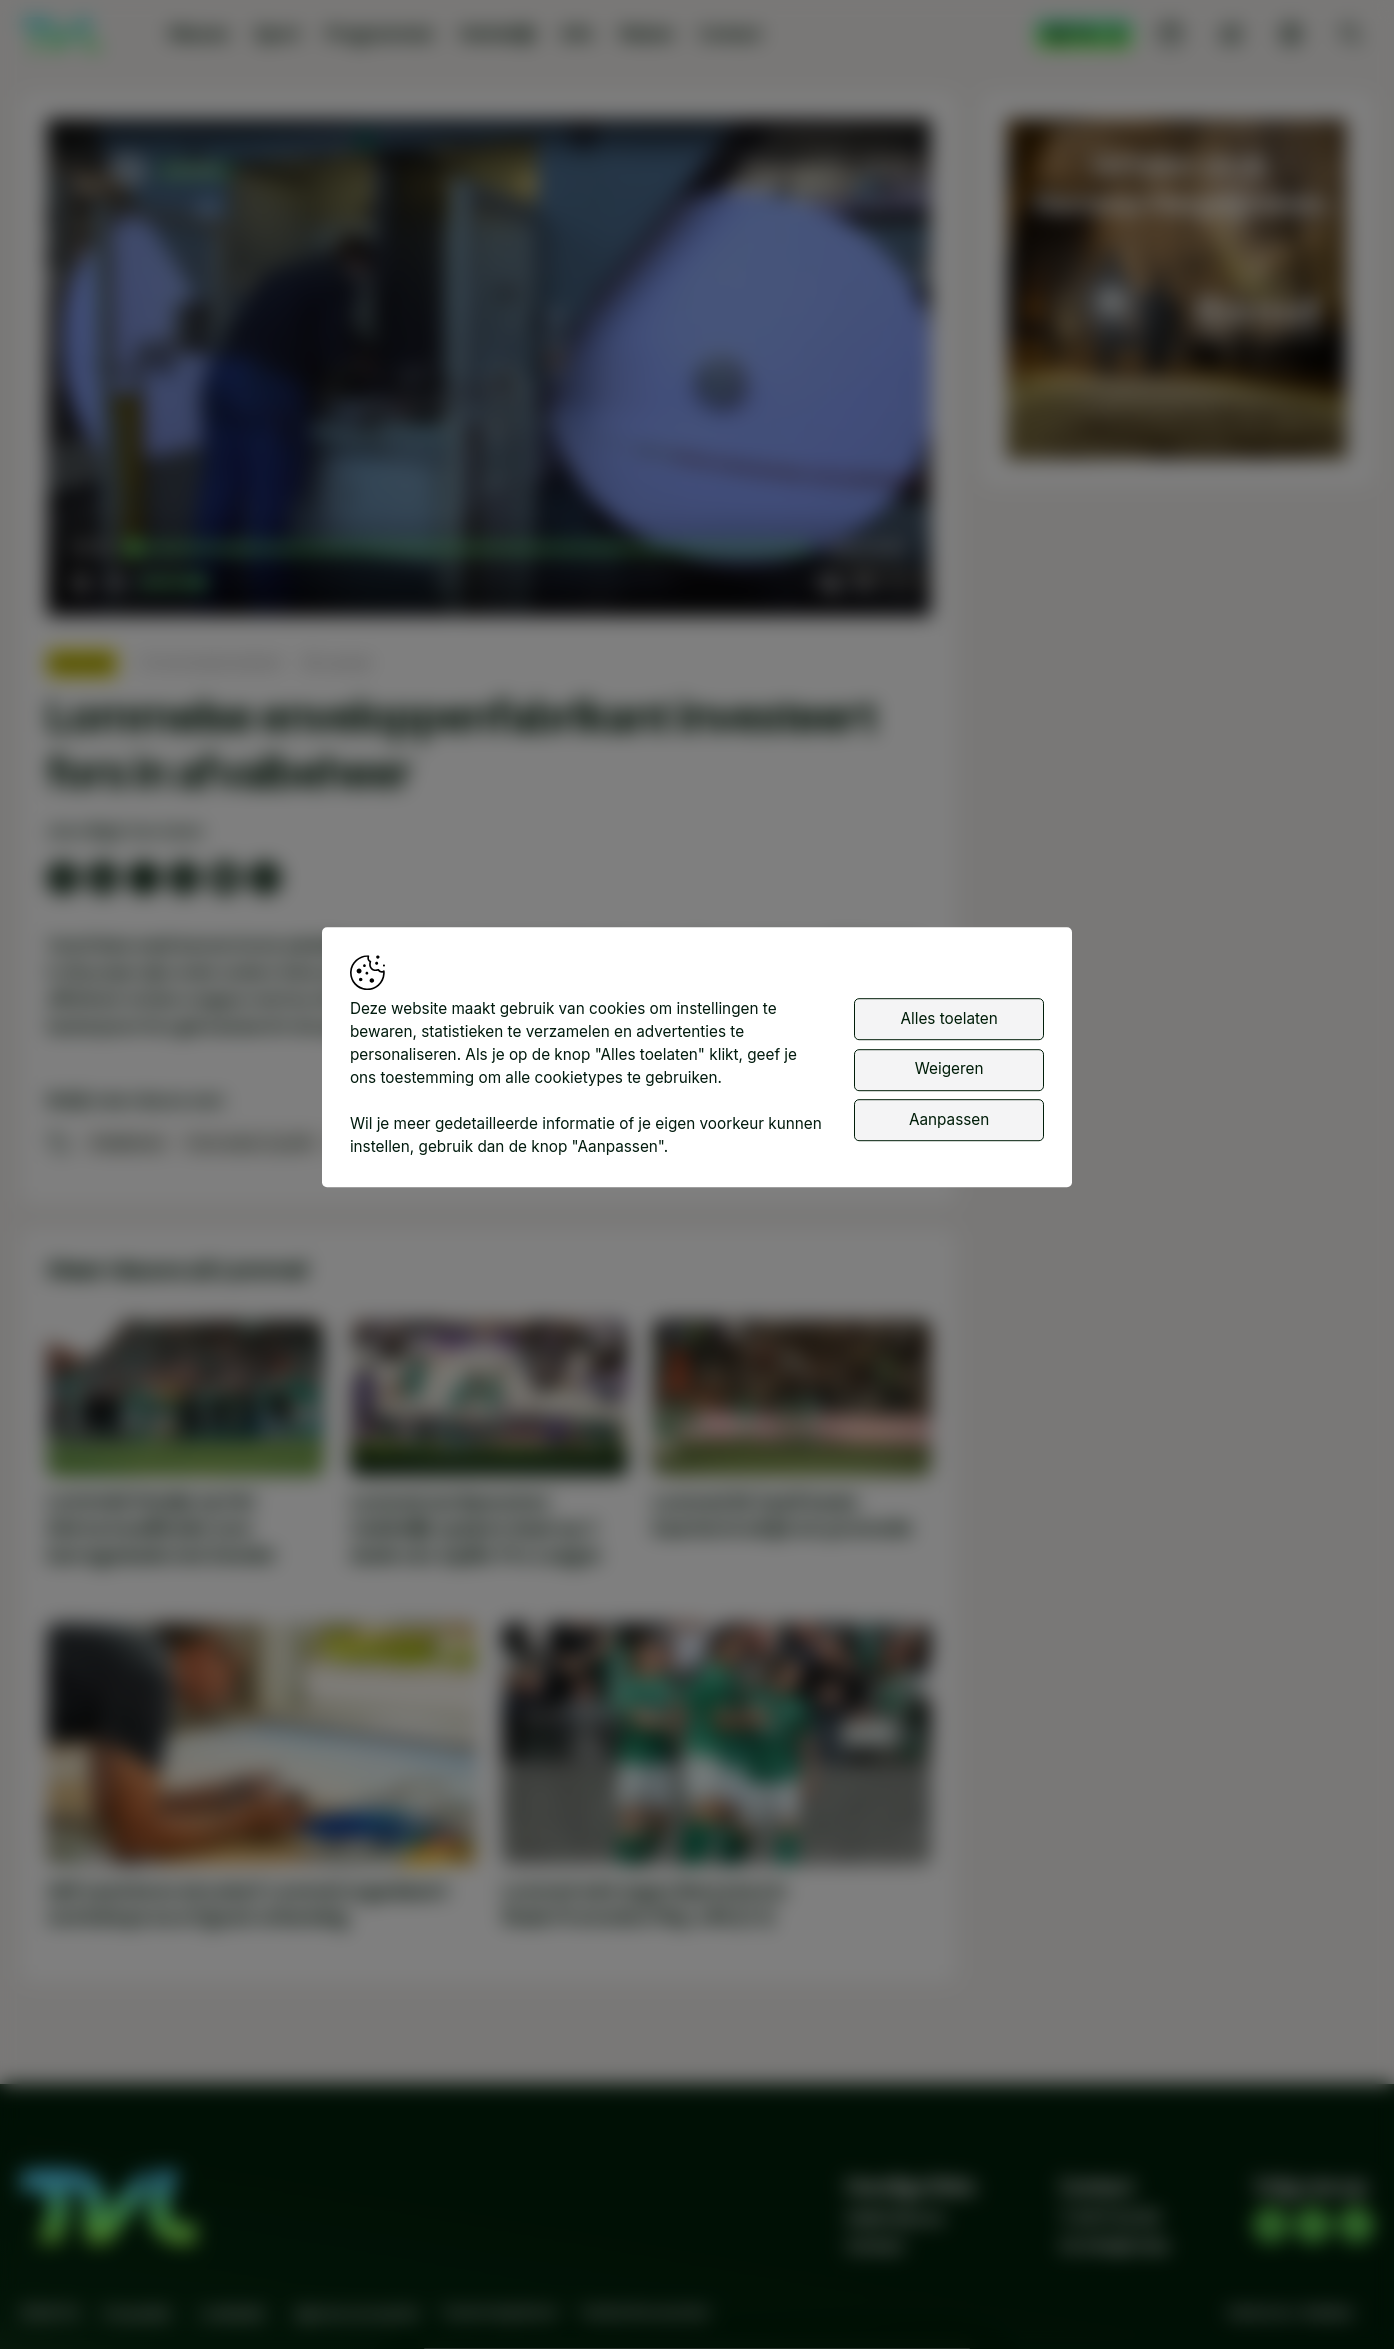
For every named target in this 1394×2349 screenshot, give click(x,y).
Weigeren (949, 1068)
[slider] (471, 548)
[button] (493, 372)
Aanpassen (949, 1119)
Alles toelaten (948, 1018)
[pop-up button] (863, 582)
